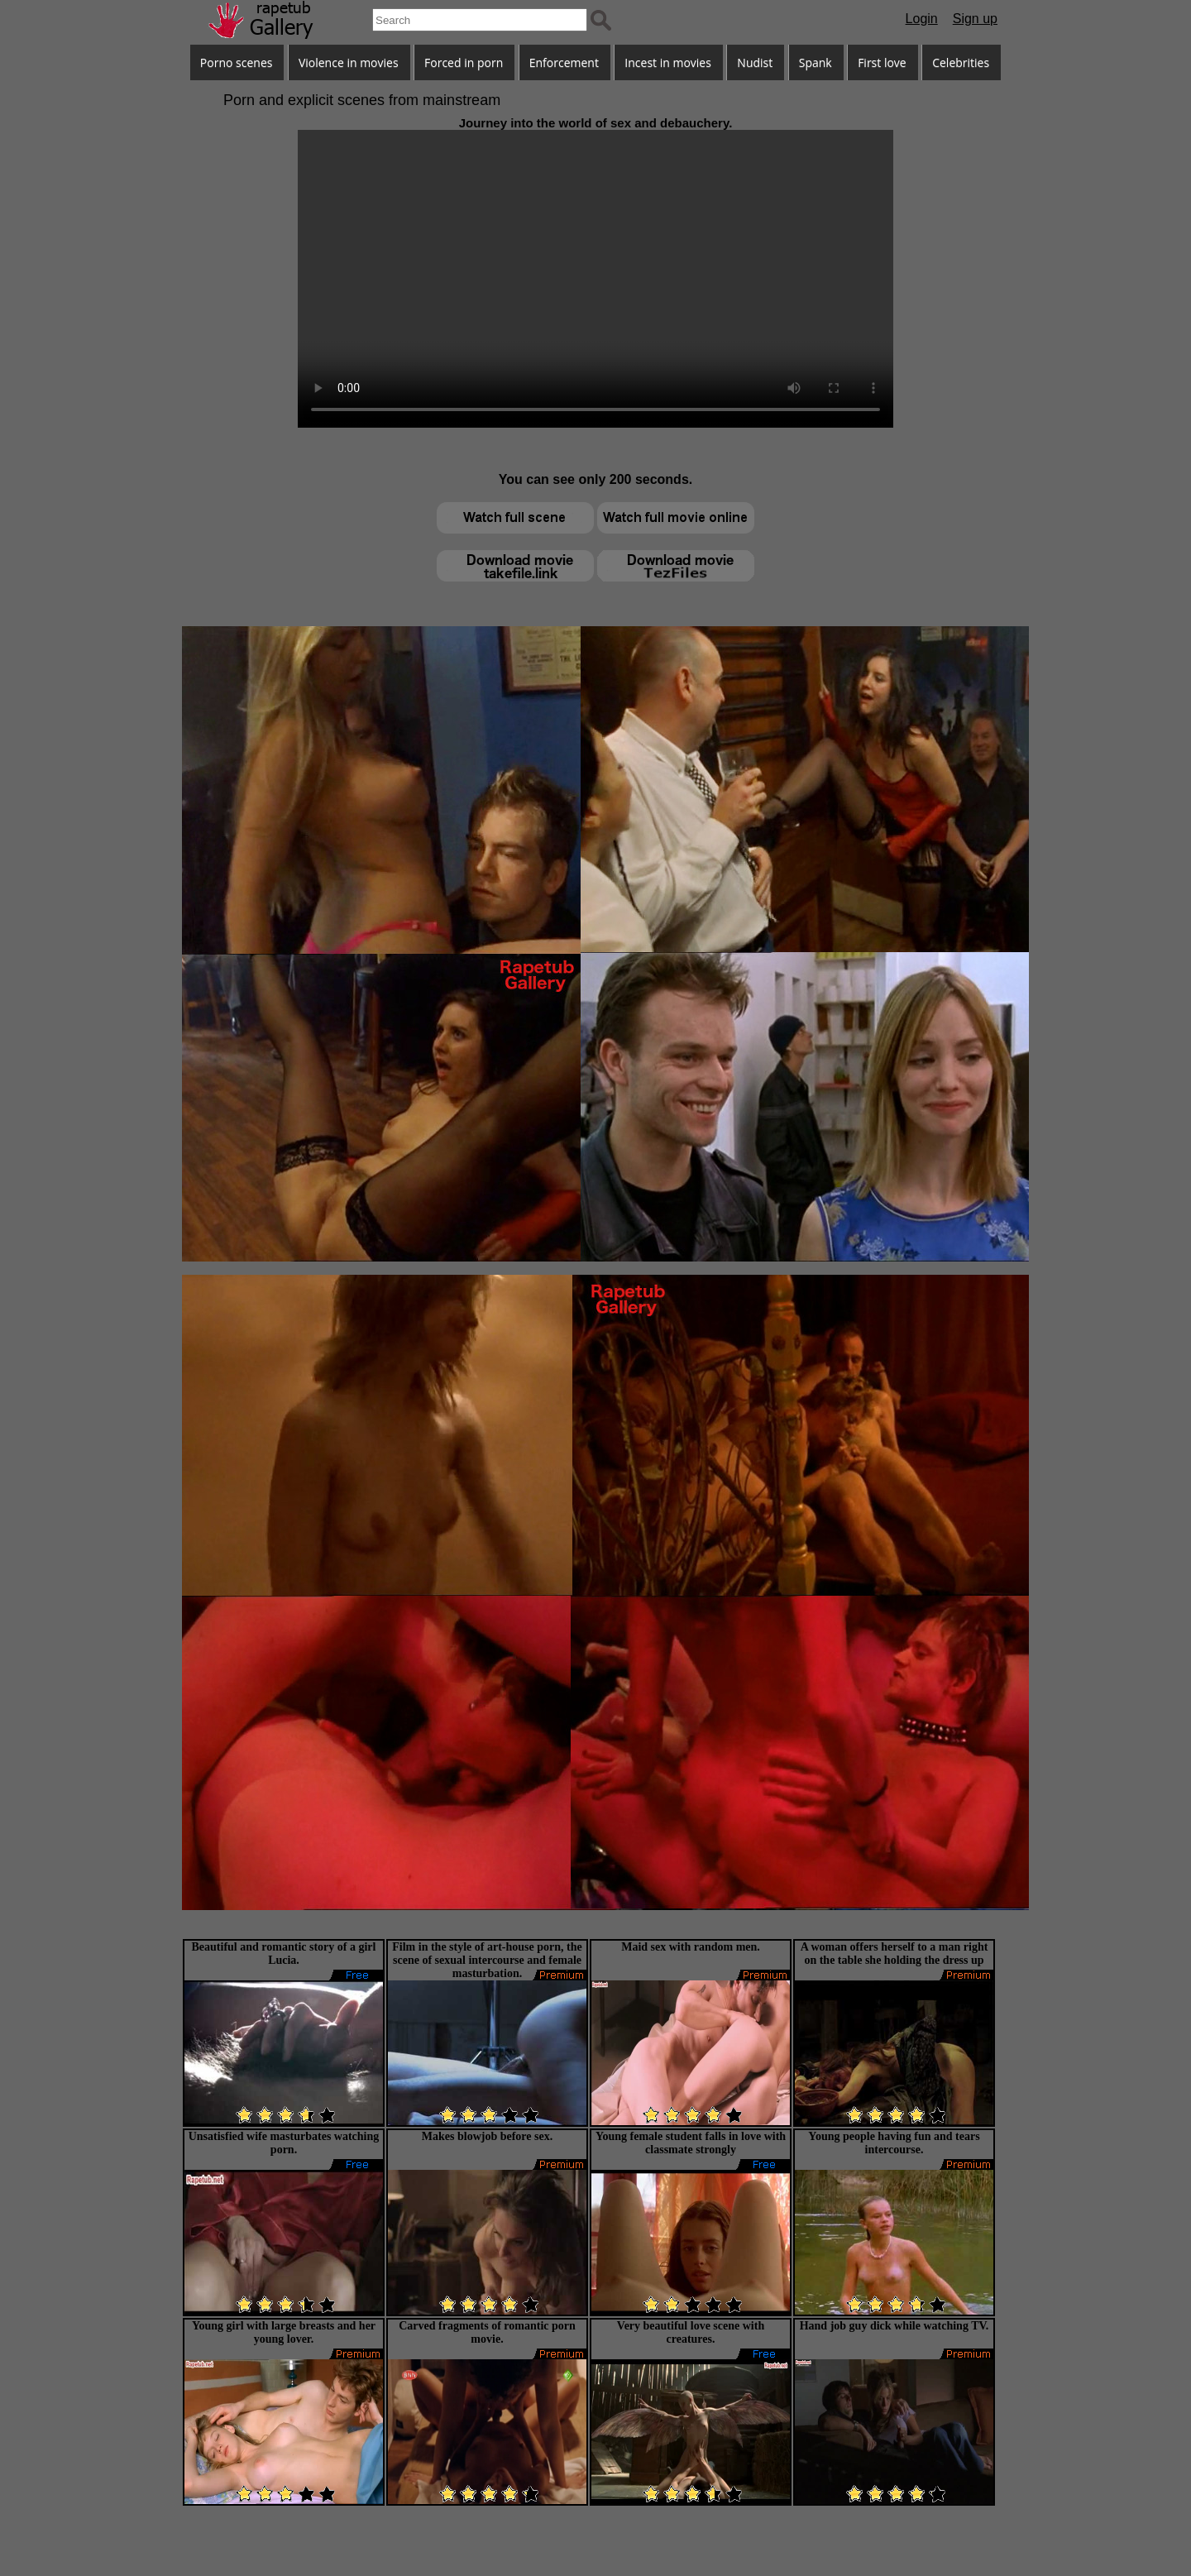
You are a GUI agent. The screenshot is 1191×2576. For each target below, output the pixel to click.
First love (882, 62)
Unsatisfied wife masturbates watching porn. (284, 2143)
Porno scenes (236, 62)
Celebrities (960, 62)
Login (922, 19)
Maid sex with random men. (690, 1947)
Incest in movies (667, 62)
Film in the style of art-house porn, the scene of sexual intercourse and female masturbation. (486, 1960)
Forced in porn (463, 62)
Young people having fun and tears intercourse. (893, 2143)
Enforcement (564, 62)
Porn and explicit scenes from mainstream (361, 100)
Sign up (975, 19)
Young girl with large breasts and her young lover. (283, 2332)
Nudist (754, 62)
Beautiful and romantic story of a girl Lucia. (284, 1953)
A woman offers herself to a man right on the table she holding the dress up (894, 1953)
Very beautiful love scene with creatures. (690, 2332)
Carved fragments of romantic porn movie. (487, 2332)
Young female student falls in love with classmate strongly (691, 2143)
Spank (815, 62)
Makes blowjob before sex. (487, 2136)
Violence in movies (349, 62)
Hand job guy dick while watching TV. (894, 2326)
